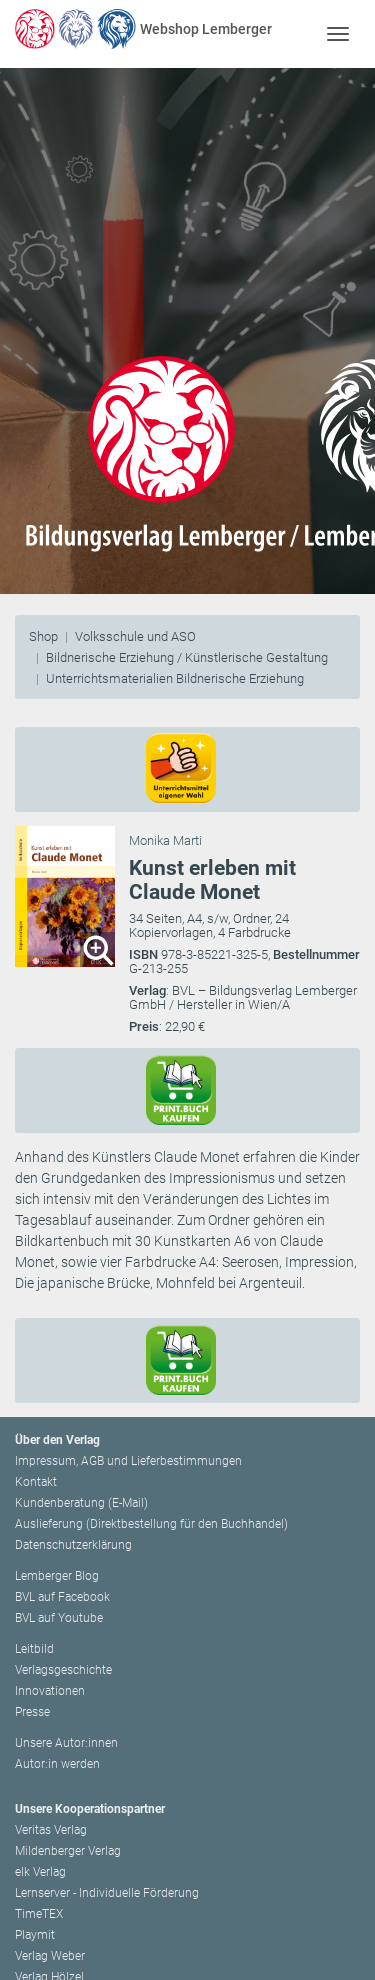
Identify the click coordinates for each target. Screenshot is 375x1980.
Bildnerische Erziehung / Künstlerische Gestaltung (187, 657)
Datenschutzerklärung (73, 1545)
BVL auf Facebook (62, 1597)
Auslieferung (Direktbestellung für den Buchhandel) (151, 1524)
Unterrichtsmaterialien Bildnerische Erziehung (175, 678)
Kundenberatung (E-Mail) (81, 1503)
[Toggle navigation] (337, 33)
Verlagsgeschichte (63, 1670)
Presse (32, 1712)
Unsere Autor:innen (66, 1743)
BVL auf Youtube (59, 1618)
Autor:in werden (57, 1764)
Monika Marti (165, 840)
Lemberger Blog (57, 1576)
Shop (43, 636)
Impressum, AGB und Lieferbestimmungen (128, 1461)
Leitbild (34, 1649)
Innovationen (50, 1691)
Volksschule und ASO (135, 636)
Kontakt (36, 1482)
